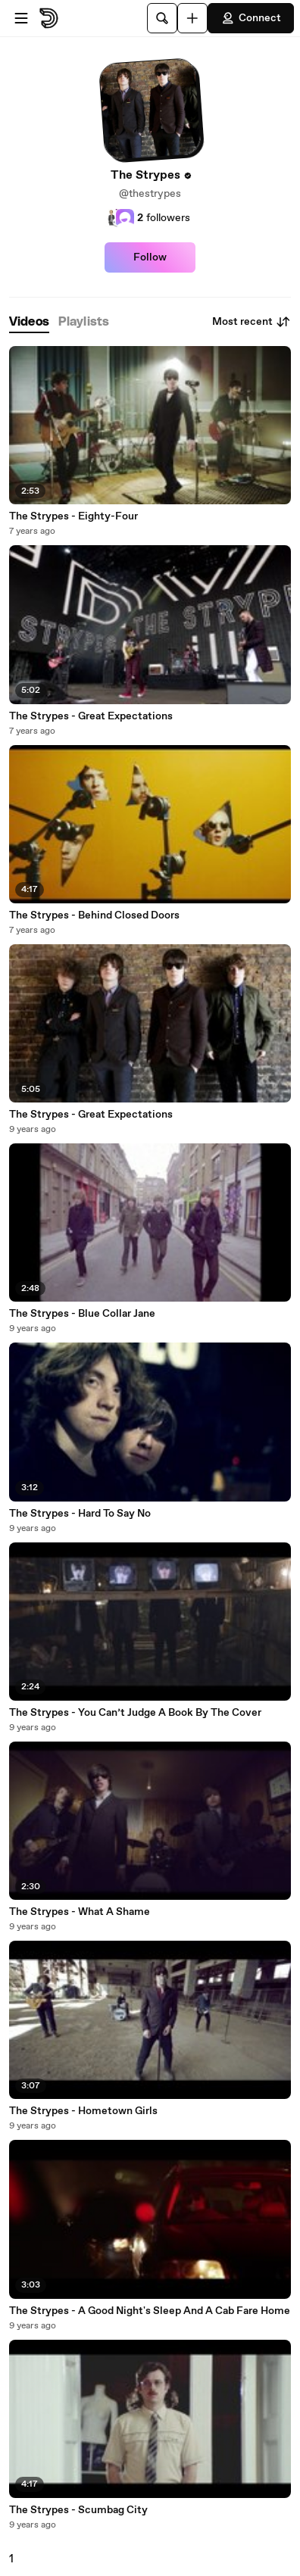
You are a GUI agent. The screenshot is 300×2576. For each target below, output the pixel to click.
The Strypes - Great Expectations (91, 716)
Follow (150, 257)
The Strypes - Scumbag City (78, 2510)
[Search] (162, 18)
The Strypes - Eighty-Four (73, 516)
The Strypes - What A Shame (79, 1912)
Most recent (251, 321)
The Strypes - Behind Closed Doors (94, 915)
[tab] (29, 322)
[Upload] (192, 18)
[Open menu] (21, 18)
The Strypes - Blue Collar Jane (82, 1314)
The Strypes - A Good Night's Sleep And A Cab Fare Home (149, 2311)
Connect (250, 18)
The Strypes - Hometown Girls (83, 2111)
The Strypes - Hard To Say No (80, 1514)
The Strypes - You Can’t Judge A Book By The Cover (135, 1713)
